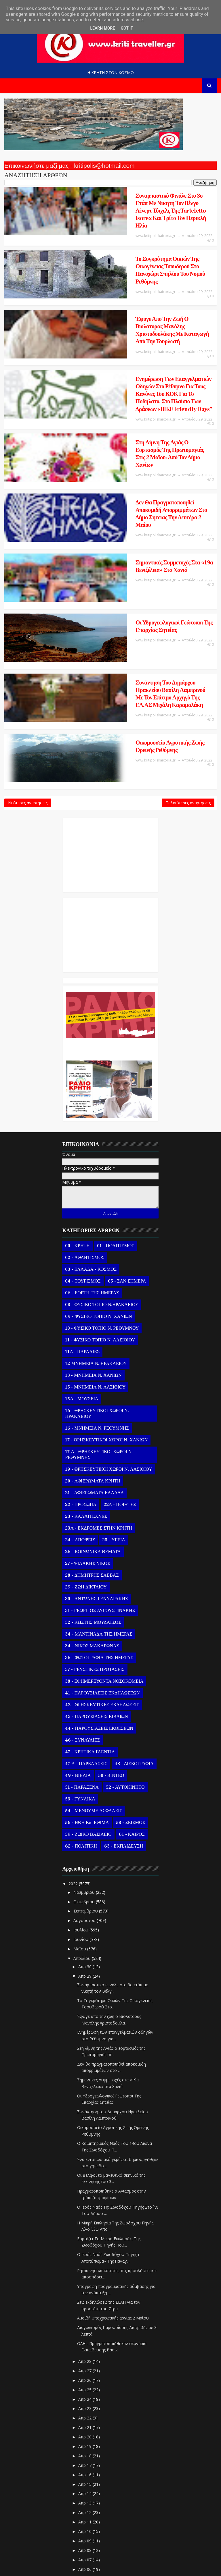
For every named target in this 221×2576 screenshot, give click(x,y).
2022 (73, 1743)
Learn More (102, 28)
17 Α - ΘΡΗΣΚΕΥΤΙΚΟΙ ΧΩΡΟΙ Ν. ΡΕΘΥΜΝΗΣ (99, 1314)
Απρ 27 (85, 2230)
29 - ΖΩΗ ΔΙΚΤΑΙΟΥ (85, 1446)
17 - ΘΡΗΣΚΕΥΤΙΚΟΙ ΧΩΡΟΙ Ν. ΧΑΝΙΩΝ (106, 1299)
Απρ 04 (85, 2447)
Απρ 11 (85, 2381)
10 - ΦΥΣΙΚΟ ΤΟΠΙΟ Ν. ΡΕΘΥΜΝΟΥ (102, 1188)
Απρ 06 (85, 2429)
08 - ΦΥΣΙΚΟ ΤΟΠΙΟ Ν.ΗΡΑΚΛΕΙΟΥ (101, 1164)
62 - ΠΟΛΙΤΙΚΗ (81, 1706)
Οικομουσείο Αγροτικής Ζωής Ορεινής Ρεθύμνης (129, 609)
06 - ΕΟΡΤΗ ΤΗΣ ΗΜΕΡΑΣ (92, 1152)
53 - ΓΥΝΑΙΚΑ (80, 1658)
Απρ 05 (85, 2438)
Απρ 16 (85, 2334)
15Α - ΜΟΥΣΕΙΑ (81, 1258)
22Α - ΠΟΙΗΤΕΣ (120, 1364)
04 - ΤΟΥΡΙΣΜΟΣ (82, 1141)
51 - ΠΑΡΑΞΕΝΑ (81, 1647)
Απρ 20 (85, 2296)
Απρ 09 (85, 2400)
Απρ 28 (85, 2221)
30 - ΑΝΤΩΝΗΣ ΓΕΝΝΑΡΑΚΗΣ (96, 1458)
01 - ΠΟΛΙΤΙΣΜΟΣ (115, 1105)
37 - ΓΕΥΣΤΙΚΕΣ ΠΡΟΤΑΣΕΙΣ (94, 1529)
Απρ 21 (85, 2287)
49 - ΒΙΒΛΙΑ (78, 1635)
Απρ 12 (85, 2372)
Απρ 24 (85, 2258)
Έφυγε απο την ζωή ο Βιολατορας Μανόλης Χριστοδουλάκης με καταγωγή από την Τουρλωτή (132, 291)
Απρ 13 (85, 2362)
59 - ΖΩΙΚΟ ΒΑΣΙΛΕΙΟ (88, 1694)
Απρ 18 (85, 2315)
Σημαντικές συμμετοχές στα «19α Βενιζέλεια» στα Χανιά (138, 471)
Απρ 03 (85, 2457)
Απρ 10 (85, 2391)
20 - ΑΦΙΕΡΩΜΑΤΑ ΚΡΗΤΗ (92, 1340)
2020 (73, 2527)
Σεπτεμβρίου (86, 1770)
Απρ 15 (85, 2343)
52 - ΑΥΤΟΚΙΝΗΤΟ (125, 1647)
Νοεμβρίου (84, 1751)
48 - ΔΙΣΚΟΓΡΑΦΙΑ (134, 1623)
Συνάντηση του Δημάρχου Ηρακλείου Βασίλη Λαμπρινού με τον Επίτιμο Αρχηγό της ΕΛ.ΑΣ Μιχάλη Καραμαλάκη (143, 567)
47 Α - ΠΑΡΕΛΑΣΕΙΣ (86, 1623)
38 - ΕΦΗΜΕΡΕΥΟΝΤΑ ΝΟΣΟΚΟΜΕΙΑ (104, 1541)
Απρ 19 (85, 2306)
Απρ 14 (85, 2353)
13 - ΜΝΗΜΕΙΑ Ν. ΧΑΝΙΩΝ (93, 1235)
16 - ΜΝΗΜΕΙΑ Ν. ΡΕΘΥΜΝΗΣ (97, 1288)
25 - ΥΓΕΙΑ (113, 1399)
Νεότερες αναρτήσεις (27, 659)
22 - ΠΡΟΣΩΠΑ (80, 1364)
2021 (73, 2518)
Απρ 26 (85, 2240)
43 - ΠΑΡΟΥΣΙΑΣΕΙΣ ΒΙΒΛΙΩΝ (96, 1576)
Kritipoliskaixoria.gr (171, 2558)
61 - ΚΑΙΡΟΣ (132, 1694)
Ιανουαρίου (84, 2506)
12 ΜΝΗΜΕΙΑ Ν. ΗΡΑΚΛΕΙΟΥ (96, 1223)
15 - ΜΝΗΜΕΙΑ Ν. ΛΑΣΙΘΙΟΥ (95, 1247)
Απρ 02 (85, 2466)
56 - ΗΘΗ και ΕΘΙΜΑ (87, 1682)
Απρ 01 (85, 2476)
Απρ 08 (85, 2410)
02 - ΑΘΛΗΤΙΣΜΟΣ (84, 1117)
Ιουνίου (81, 1799)
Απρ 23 (85, 2268)
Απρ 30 (85, 1826)
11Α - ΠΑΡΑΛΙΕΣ (82, 1211)
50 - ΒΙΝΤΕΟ (111, 1635)
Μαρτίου (82, 2487)
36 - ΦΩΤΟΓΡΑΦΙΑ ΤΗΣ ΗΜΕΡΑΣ (99, 1517)
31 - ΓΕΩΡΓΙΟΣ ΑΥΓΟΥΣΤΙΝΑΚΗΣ (100, 1470)
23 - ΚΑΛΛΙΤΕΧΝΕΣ (86, 1376)
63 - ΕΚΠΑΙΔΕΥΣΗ (123, 1706)
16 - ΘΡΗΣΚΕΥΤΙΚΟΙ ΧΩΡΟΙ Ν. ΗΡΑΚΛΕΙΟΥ (97, 1273)
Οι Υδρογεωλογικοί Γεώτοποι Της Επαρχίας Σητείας (133, 517)
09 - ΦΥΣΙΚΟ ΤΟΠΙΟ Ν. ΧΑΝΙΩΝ (98, 1176)
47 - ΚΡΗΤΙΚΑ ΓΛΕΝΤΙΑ (90, 1611)
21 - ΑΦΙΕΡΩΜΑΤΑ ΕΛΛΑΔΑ (94, 1352)
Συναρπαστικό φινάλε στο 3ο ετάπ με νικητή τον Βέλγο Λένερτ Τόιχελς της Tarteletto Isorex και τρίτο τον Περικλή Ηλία (139, 202)
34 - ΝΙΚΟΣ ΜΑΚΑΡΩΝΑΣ (92, 1505)
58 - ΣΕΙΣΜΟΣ (130, 1682)
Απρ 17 (85, 2325)
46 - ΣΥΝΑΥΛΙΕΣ (82, 1600)
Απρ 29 (85, 1836)
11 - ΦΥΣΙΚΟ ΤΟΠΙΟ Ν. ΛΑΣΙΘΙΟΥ (100, 1199)
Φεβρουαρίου (87, 2497)
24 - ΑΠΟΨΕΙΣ (80, 1399)
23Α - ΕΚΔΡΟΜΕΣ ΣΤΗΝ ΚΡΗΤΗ (98, 1388)
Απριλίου (82, 1818)
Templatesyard (99, 2558)
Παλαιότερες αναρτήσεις (188, 659)
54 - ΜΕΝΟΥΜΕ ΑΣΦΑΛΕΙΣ (93, 1670)
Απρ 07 (85, 2419)
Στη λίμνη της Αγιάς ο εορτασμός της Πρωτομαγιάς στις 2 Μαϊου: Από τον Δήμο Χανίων (141, 383)
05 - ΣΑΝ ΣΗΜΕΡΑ (127, 1141)
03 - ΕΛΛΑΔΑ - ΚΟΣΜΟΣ (91, 1129)
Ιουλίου (81, 1789)
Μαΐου (80, 1808)
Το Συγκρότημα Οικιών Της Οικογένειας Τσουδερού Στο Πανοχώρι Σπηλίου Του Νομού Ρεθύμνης (137, 245)
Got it (127, 28)
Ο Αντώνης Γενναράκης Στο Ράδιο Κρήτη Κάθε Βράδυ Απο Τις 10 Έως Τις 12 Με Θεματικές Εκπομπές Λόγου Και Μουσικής (109, 906)
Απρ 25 (85, 2249)
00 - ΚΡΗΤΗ (77, 1105)
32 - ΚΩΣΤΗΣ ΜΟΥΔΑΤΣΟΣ (93, 1482)
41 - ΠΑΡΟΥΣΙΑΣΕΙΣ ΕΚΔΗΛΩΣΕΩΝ (102, 1552)
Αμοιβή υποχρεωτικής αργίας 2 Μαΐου (113, 2177)
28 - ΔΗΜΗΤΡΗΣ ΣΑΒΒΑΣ (92, 1435)
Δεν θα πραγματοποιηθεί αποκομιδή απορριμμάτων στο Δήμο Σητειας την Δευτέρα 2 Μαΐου (139, 429)
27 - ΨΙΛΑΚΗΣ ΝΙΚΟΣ (87, 1423)
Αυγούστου (85, 1780)
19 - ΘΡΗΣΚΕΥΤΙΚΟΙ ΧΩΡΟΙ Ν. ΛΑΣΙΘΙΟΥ (108, 1329)
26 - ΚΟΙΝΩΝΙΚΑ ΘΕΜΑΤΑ (93, 1411)
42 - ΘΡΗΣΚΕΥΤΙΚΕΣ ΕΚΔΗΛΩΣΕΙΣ (102, 1564)
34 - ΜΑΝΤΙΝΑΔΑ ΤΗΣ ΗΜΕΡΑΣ (98, 1494)
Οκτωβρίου (84, 1761)
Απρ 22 (85, 2277)
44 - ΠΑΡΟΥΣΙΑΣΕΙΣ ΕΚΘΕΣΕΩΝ (99, 1588)
